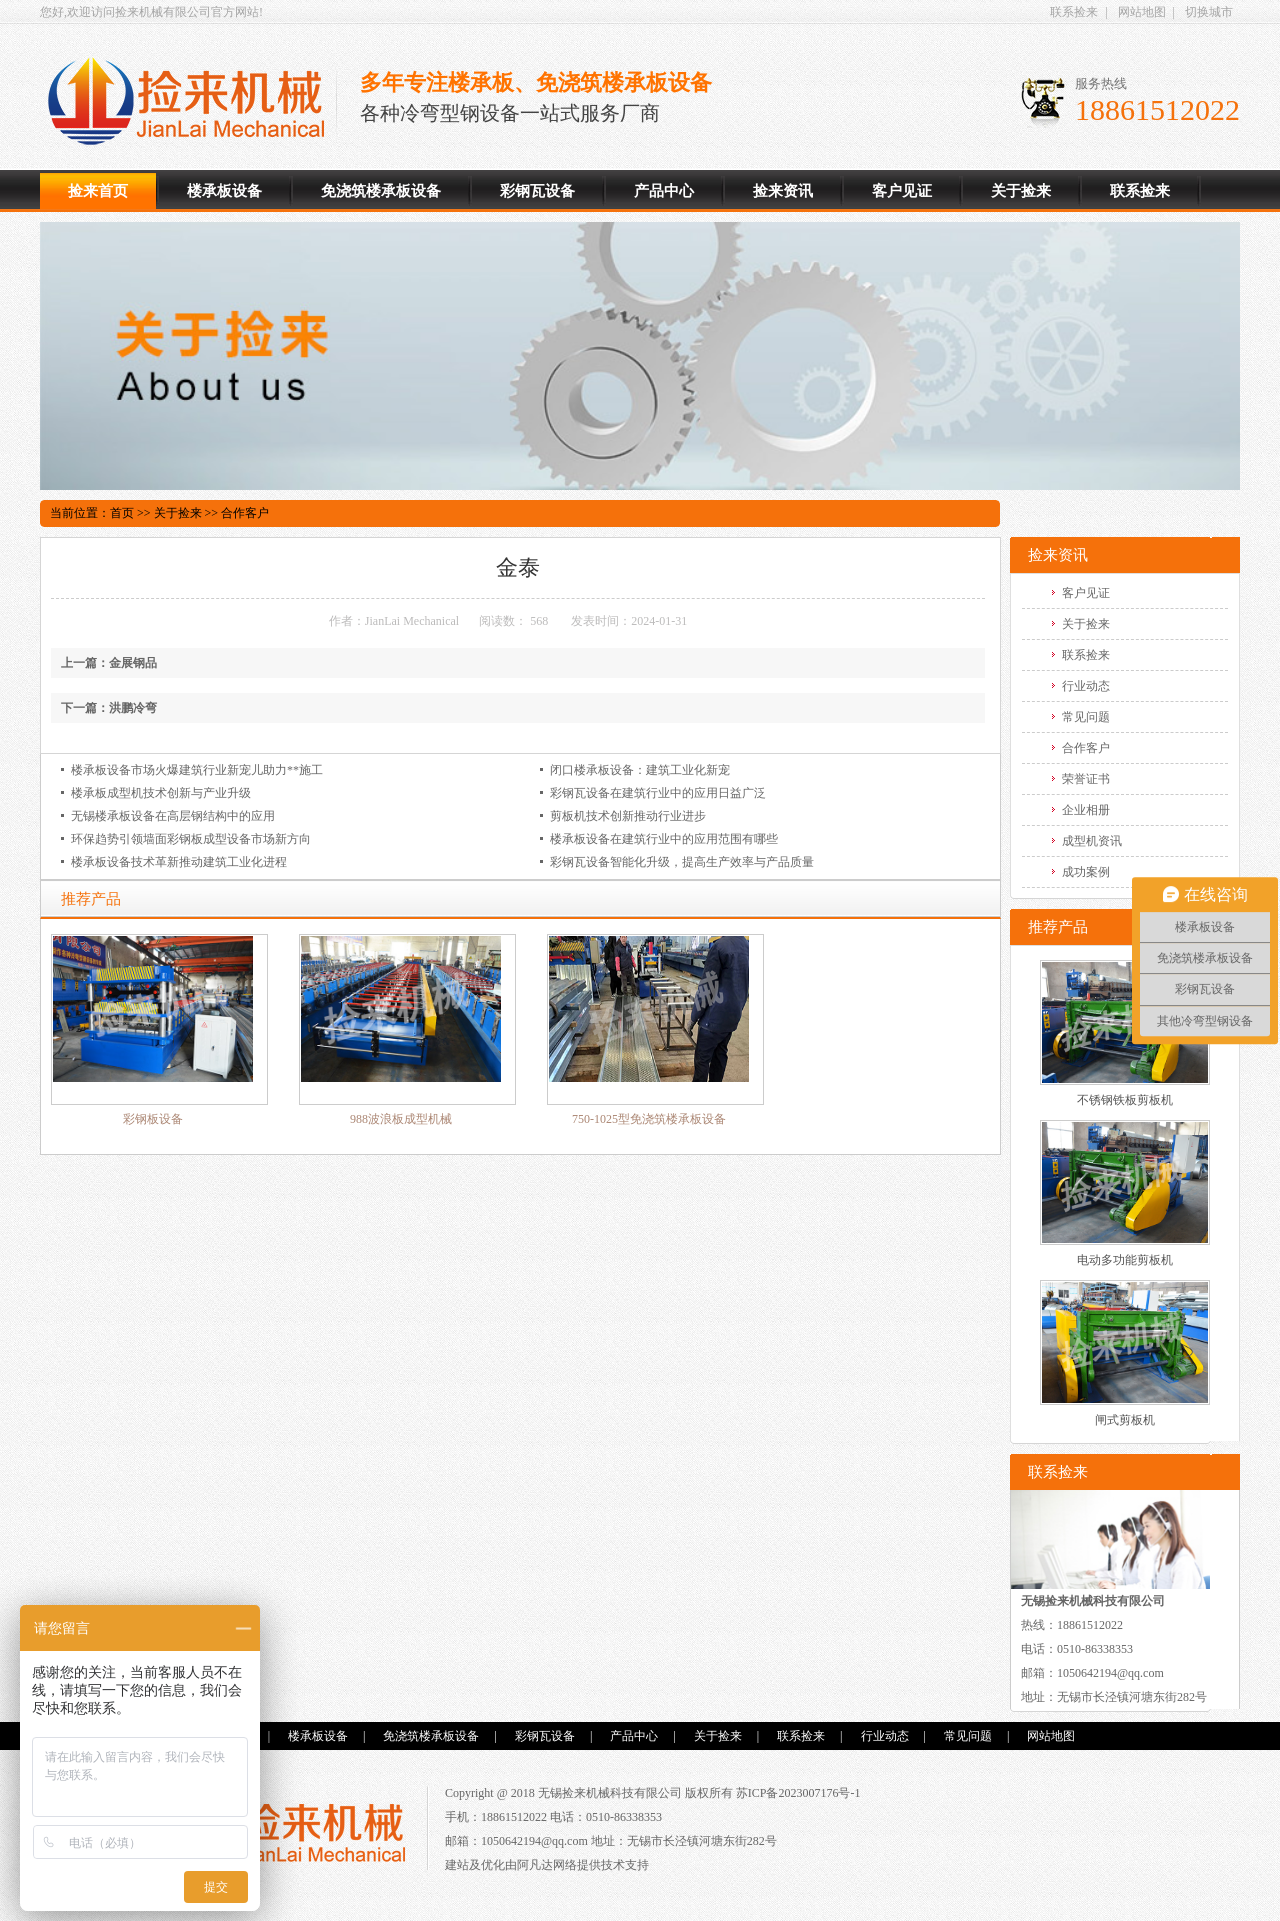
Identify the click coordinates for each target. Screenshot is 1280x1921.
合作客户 (245, 513)
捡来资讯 (783, 191)
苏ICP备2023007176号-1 (798, 1793)
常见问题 (1086, 717)
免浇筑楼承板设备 (381, 191)
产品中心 (664, 191)
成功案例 (1086, 872)
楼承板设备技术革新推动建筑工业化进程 (179, 862)
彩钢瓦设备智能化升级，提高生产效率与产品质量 (682, 862)
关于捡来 (1021, 191)
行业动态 (1086, 686)
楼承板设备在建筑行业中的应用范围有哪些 (664, 839)
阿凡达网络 (547, 1865)
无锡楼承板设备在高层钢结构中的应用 (173, 816)
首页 (122, 513)
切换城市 (1209, 12)
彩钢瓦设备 (537, 191)
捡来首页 (98, 191)
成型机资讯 (1092, 841)
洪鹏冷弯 (133, 708)
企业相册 (1086, 810)
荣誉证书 (1086, 779)
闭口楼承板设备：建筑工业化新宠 (640, 770)
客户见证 (902, 191)
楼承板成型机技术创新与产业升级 (161, 793)
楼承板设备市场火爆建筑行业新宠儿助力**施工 (197, 770)
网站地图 (1142, 12)
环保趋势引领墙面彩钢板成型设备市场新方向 (191, 839)
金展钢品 (133, 663)
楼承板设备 (193, 101)
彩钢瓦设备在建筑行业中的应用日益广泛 (658, 793)
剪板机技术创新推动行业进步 (628, 816)
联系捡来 (1074, 12)
